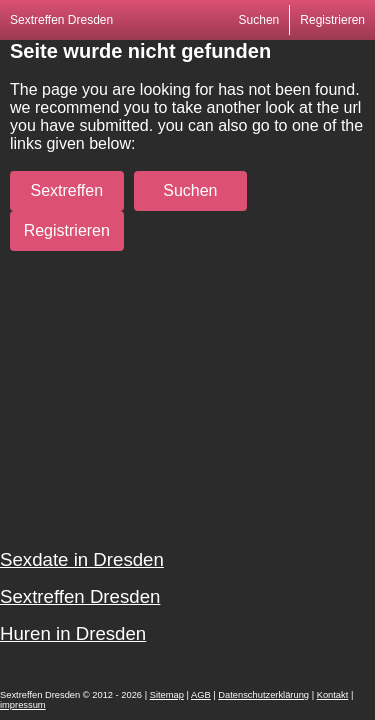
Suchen (259, 20)
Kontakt (333, 695)
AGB (201, 695)
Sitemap (167, 695)
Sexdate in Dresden (82, 559)
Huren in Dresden (73, 633)
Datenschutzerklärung (263, 695)
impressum (23, 705)
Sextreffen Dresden (61, 20)
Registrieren (332, 20)
